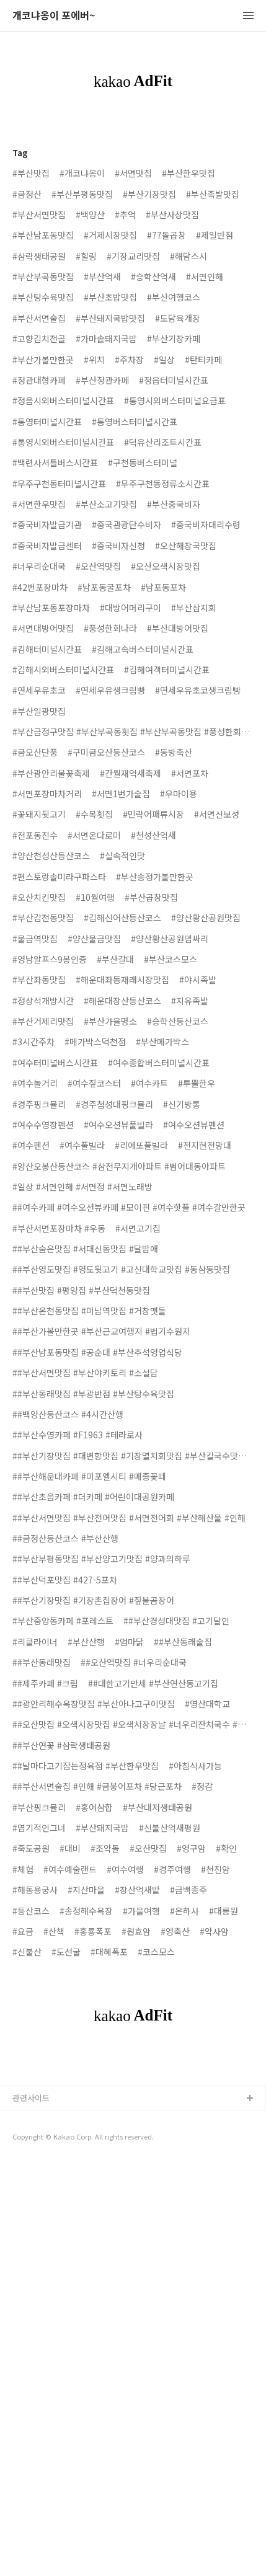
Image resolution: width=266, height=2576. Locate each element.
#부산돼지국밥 (102, 1827)
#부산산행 (86, 1641)
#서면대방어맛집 (43, 628)
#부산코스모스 (170, 959)
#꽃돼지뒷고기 (39, 814)
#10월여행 (95, 897)
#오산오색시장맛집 (165, 566)
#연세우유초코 (39, 690)
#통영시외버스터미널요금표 (175, 400)
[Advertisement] (133, 2194)
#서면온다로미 (94, 835)
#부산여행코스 (173, 297)
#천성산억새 (153, 835)
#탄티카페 (203, 359)
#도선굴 (66, 1951)
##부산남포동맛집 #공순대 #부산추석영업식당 (97, 1352)
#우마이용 (178, 793)
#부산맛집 (31, 173)
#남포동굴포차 (104, 587)
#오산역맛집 (98, 566)
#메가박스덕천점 (95, 1041)
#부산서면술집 (39, 318)
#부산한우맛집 (188, 173)
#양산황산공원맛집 (206, 917)
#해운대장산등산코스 (122, 1000)
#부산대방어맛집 (177, 628)
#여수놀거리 (35, 1083)
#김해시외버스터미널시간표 (63, 669)
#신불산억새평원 (169, 1827)
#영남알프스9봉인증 (49, 959)
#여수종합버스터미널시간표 (159, 1062)
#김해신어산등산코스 (122, 917)
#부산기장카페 (173, 338)
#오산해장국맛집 (185, 545)
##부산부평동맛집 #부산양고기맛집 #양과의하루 (101, 1558)
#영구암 (191, 1848)
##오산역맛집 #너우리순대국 (134, 1662)
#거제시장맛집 (110, 235)
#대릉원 (223, 1911)
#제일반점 (214, 235)
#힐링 (86, 256)
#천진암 (215, 1869)
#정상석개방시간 (43, 1000)
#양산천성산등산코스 (51, 855)
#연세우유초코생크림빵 (198, 690)
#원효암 (136, 1931)
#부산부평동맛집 (82, 194)
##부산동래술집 (183, 1641)
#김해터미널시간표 (47, 649)
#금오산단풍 (35, 752)
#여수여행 (125, 1869)
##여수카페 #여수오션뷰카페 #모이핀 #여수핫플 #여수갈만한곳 (129, 1207)
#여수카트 (149, 1083)
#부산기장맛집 (149, 194)
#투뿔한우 (196, 1083)
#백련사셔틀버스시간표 (55, 462)
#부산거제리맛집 (43, 1021)
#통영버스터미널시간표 (134, 421)
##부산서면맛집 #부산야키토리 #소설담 (85, 1372)
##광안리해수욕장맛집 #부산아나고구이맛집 (93, 1703)
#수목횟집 (94, 814)
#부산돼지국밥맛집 (110, 318)
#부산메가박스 (162, 1041)
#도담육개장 (177, 318)
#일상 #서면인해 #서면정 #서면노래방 (82, 1186)
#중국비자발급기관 (47, 524)
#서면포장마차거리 (47, 793)
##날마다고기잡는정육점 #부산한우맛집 (85, 1765)
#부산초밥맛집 (110, 297)
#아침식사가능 (195, 1765)
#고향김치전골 (39, 338)
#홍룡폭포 (93, 1931)
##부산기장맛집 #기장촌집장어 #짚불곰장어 (93, 1600)
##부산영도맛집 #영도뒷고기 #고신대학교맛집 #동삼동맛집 (121, 1269)
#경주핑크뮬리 (39, 1104)
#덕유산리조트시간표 (163, 442)
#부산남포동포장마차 (51, 607)
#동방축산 (173, 752)
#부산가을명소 (110, 1021)
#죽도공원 (31, 1848)
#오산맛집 (148, 1848)
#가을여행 (141, 1911)
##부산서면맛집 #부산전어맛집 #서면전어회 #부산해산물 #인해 (129, 1518)
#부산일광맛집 (39, 711)
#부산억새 (102, 276)
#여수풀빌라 (82, 1145)
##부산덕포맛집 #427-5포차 (64, 1579)
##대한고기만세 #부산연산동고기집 (153, 1683)
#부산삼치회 (193, 607)
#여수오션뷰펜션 (193, 1124)
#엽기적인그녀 (39, 1827)
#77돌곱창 (166, 235)
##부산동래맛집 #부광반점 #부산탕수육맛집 (93, 1394)
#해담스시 (188, 256)
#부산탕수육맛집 (43, 297)
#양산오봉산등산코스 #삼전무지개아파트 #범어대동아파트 (119, 1166)
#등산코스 (31, 1911)
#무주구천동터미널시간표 (59, 483)
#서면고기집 (138, 1228)
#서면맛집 (133, 173)
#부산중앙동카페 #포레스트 (62, 1620)
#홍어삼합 (94, 1807)
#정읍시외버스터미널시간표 (63, 400)
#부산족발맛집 (212, 194)
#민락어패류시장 (153, 814)
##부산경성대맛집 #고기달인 (176, 1620)
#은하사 (184, 1911)
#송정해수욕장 (86, 1911)
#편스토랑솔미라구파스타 (59, 876)
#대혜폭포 (109, 1951)
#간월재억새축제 (130, 773)
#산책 (53, 1931)
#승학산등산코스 (177, 1021)
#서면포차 (189, 773)
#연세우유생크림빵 (110, 690)
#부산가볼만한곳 (43, 359)
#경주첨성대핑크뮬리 (114, 1104)
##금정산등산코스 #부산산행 (65, 1538)
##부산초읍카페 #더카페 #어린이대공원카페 (93, 1496)
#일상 (164, 359)
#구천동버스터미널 (142, 462)
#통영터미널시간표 (47, 421)
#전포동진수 (35, 835)
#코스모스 (156, 1951)
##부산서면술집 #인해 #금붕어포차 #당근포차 (97, 1786)
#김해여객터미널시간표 (167, 669)
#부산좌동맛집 (39, 979)
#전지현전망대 (204, 1145)
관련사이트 (31, 2364)
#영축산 (175, 1931)
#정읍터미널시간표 (173, 380)
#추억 (125, 214)
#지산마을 (86, 1889)
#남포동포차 (163, 587)
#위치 (94, 359)
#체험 (22, 1869)
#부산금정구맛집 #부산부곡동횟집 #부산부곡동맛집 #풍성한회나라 (133, 731)
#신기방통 (181, 1104)
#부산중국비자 (173, 504)
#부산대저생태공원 (157, 1807)
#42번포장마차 (40, 587)
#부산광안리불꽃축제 (51, 773)
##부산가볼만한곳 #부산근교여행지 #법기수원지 (101, 1331)
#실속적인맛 (122, 855)
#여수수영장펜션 (43, 1124)
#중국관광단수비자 (126, 524)
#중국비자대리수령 (206, 524)
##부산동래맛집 (41, 1662)
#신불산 (27, 1951)
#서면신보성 (216, 814)
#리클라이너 (35, 1641)
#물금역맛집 (35, 938)
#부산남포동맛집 (43, 235)
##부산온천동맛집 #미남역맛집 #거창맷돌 (89, 1310)
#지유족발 (189, 1000)
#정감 (202, 1786)
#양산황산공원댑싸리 (169, 938)
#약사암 (214, 1931)
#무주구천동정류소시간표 (163, 483)
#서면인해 (204, 276)
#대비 (70, 1848)
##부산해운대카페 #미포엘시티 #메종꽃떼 (89, 1476)
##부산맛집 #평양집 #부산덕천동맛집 (81, 1290)
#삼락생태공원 (39, 256)
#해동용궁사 (35, 1889)
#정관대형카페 (39, 380)
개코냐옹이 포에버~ (53, 15)
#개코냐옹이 (82, 173)
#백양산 (90, 214)
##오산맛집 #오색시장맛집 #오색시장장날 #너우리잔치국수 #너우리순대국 (133, 1724)
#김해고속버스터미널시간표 (142, 649)
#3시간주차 (33, 1041)
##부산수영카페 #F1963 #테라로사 (77, 1434)
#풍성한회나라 (110, 628)
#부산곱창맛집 (151, 897)
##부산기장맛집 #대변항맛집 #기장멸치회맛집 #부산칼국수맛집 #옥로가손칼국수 (133, 1456)
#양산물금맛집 (94, 938)
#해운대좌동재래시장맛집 (122, 979)
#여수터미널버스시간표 (55, 1062)
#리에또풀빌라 (141, 1145)
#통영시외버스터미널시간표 (63, 442)
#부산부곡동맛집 (43, 276)
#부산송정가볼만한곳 (154, 876)
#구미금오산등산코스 (106, 752)
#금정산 (27, 194)
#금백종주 (188, 1889)
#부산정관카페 (102, 380)
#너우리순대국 (39, 566)
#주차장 (129, 359)
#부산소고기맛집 (106, 504)
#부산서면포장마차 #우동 (58, 1228)
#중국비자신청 (118, 545)
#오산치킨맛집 (39, 897)
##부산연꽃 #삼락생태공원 (61, 1745)
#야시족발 (197, 979)
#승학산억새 (153, 276)
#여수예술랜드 (70, 1869)
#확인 (226, 1848)
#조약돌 (105, 1848)
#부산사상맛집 (172, 214)
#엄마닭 (129, 1641)
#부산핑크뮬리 (39, 1807)
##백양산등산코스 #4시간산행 (67, 1414)
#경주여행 (172, 1869)
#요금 (22, 1931)
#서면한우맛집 (39, 504)
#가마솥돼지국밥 (106, 338)
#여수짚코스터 (94, 1083)
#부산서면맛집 (39, 214)
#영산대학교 (207, 1703)
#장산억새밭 (137, 1889)
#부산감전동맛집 (43, 917)
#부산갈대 (115, 959)
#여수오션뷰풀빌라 (118, 1124)
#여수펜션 (31, 1145)
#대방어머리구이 (130, 607)
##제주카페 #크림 (45, 1683)
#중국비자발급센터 (47, 545)
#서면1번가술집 (121, 793)
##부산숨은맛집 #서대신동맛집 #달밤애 (85, 1248)
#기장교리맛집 (133, 256)
